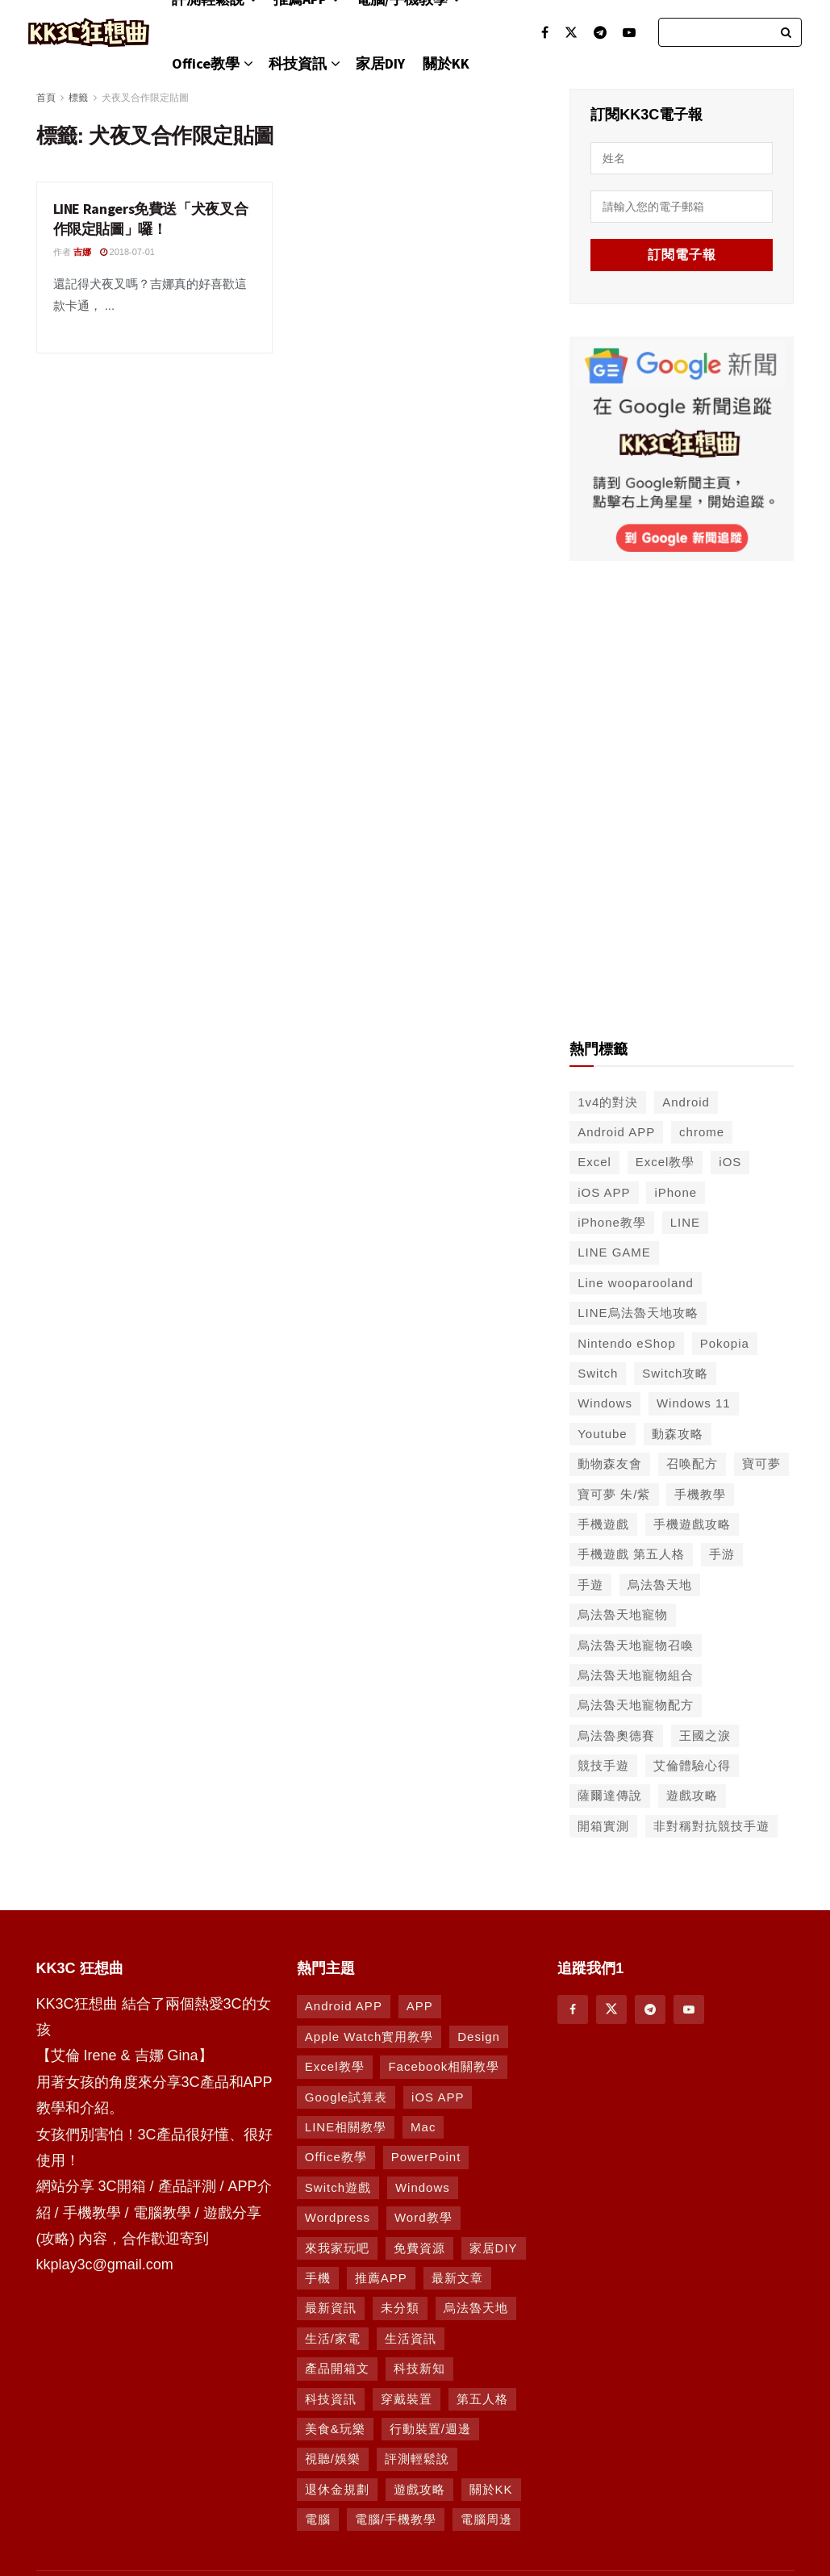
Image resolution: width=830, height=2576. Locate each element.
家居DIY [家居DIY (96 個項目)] (493, 2248)
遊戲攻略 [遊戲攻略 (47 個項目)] (692, 1795)
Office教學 (206, 63)
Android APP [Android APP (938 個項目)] (343, 2006)
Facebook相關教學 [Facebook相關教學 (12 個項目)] (443, 2066)
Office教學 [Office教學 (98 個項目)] (336, 2157)
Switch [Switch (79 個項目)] (598, 1373)
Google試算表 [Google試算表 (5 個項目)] (346, 2097)
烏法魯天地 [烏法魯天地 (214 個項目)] (660, 1584)
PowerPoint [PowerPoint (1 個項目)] (426, 2157)
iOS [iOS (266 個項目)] (730, 1162)
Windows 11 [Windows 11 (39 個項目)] (694, 1403)
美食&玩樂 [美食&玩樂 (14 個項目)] (335, 2429)
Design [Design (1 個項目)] (478, 2036)
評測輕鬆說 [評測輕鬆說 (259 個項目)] (417, 2458)
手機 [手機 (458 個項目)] (318, 2278)
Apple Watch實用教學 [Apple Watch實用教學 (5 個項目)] (369, 2036)
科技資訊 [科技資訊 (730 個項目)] (331, 2399)
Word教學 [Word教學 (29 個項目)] (423, 2217)
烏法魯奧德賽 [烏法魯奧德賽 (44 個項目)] (616, 1735)
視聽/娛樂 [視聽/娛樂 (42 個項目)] (333, 2458)
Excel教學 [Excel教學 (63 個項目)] (335, 2066)
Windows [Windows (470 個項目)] (422, 2187)
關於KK (446, 63)
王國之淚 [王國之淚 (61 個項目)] (705, 1735)
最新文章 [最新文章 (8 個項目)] (457, 2278)
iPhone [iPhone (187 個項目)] (675, 1192)
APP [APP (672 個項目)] (420, 2006)
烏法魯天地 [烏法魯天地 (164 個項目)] (476, 2308)
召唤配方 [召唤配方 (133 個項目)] (692, 1463)
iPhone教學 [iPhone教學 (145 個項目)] (612, 1222)
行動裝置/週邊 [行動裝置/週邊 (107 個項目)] (430, 2429)
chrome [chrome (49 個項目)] (701, 1132)
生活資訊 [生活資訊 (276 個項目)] (410, 2338)
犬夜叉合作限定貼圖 (145, 97)
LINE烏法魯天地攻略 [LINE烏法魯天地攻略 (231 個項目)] (638, 1312)
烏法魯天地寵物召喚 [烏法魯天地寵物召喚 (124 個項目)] (636, 1645)
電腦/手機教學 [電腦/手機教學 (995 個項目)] (395, 2519)
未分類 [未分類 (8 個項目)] (400, 2308)
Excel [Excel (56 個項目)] (594, 1162)
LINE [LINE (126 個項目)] (685, 1222)
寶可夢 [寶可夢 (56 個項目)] (761, 1463)
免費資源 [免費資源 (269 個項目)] (419, 2248)
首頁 (46, 97)
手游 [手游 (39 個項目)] (722, 1554)
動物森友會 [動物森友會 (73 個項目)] (610, 1463)
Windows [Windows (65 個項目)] (605, 1403)
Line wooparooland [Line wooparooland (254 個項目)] (636, 1283)
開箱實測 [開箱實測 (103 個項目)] (603, 1826)
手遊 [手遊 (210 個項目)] (590, 1584)
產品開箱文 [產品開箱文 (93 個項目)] (337, 2368)
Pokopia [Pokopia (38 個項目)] (724, 1343)
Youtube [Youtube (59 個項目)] (603, 1434)
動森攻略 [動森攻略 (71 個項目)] (677, 1434)
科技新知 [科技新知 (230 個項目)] (419, 2368)
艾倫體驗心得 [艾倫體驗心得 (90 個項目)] (692, 1765)
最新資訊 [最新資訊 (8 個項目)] (331, 2308)
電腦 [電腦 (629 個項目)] (318, 2519)
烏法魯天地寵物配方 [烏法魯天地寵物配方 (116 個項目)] (636, 1705)
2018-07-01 (127, 252)
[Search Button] (787, 32)
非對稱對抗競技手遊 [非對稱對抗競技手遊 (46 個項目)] (711, 1826)
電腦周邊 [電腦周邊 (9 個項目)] (486, 2519)
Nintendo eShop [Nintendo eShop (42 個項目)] (627, 1343)
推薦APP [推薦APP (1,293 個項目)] (381, 2278)
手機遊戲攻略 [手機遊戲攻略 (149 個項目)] (692, 1524)
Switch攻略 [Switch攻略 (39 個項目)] (675, 1373)
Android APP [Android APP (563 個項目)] (616, 1132)
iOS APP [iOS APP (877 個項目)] (437, 2097)
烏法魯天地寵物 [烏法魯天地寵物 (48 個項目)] (623, 1614)
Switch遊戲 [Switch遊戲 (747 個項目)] (338, 2187)
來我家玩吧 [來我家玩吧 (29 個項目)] (337, 2248)
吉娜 (82, 252)
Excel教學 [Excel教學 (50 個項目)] (665, 1162)
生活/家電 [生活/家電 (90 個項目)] (333, 2338)
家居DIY (380, 63)
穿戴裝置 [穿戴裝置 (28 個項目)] (406, 2399)
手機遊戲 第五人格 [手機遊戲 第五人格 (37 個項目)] (631, 1554)
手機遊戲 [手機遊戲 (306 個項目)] (603, 1524)
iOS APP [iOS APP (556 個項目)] (604, 1192)
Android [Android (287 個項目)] (686, 1102)
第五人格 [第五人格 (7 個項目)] (482, 2399)
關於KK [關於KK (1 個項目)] (491, 2489)
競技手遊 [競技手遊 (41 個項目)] (603, 1765)
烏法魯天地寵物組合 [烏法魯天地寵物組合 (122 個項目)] (636, 1675)
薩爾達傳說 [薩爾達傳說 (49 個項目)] (610, 1795)
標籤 (78, 97)
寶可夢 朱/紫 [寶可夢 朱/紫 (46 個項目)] (614, 1494)
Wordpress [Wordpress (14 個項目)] (337, 2217)
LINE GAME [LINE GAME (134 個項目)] (614, 1252)
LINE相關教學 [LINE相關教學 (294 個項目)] (345, 2127)
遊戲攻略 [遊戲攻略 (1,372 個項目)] (419, 2489)
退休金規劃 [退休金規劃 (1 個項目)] (337, 2489)
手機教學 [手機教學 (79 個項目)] (700, 1494)
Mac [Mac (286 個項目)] (423, 2127)
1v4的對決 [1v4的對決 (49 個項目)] (608, 1102)
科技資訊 (298, 63)
